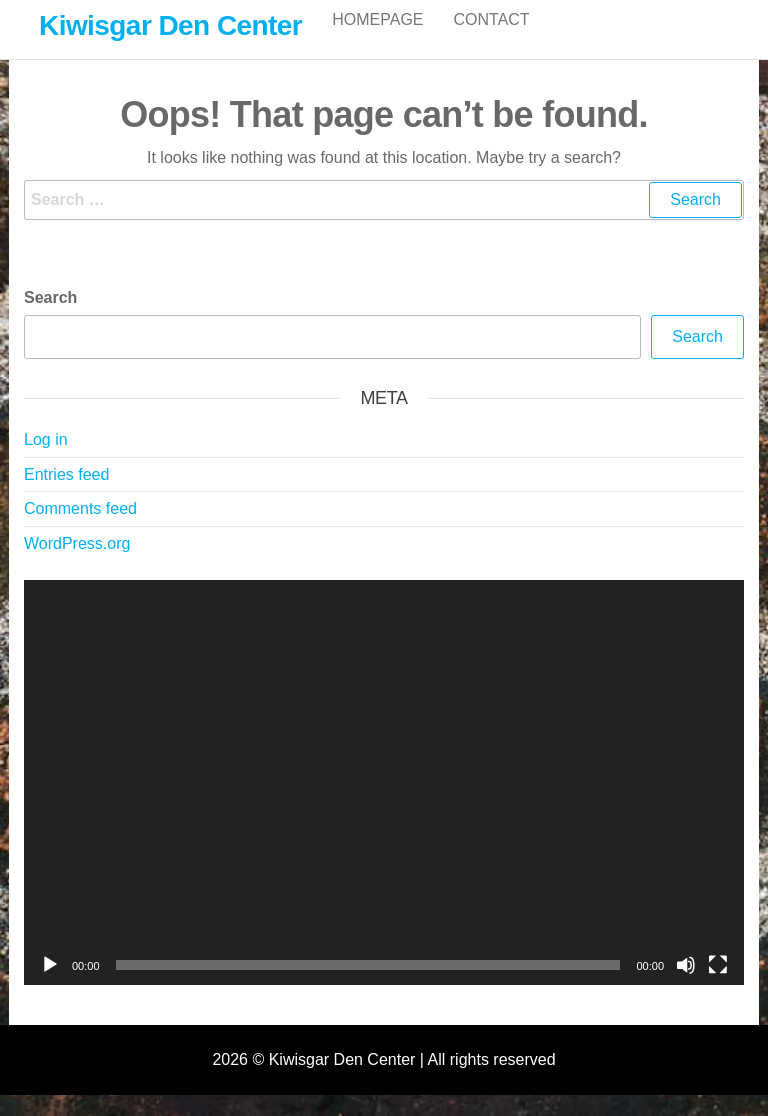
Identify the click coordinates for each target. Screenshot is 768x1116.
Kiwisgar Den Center (170, 25)
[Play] (50, 986)
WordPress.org (77, 564)
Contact (492, 39)
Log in (46, 460)
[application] (384, 803)
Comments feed (80, 529)
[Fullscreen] (718, 986)
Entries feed (66, 495)
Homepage (377, 39)
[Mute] (686, 986)
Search (50, 318)
